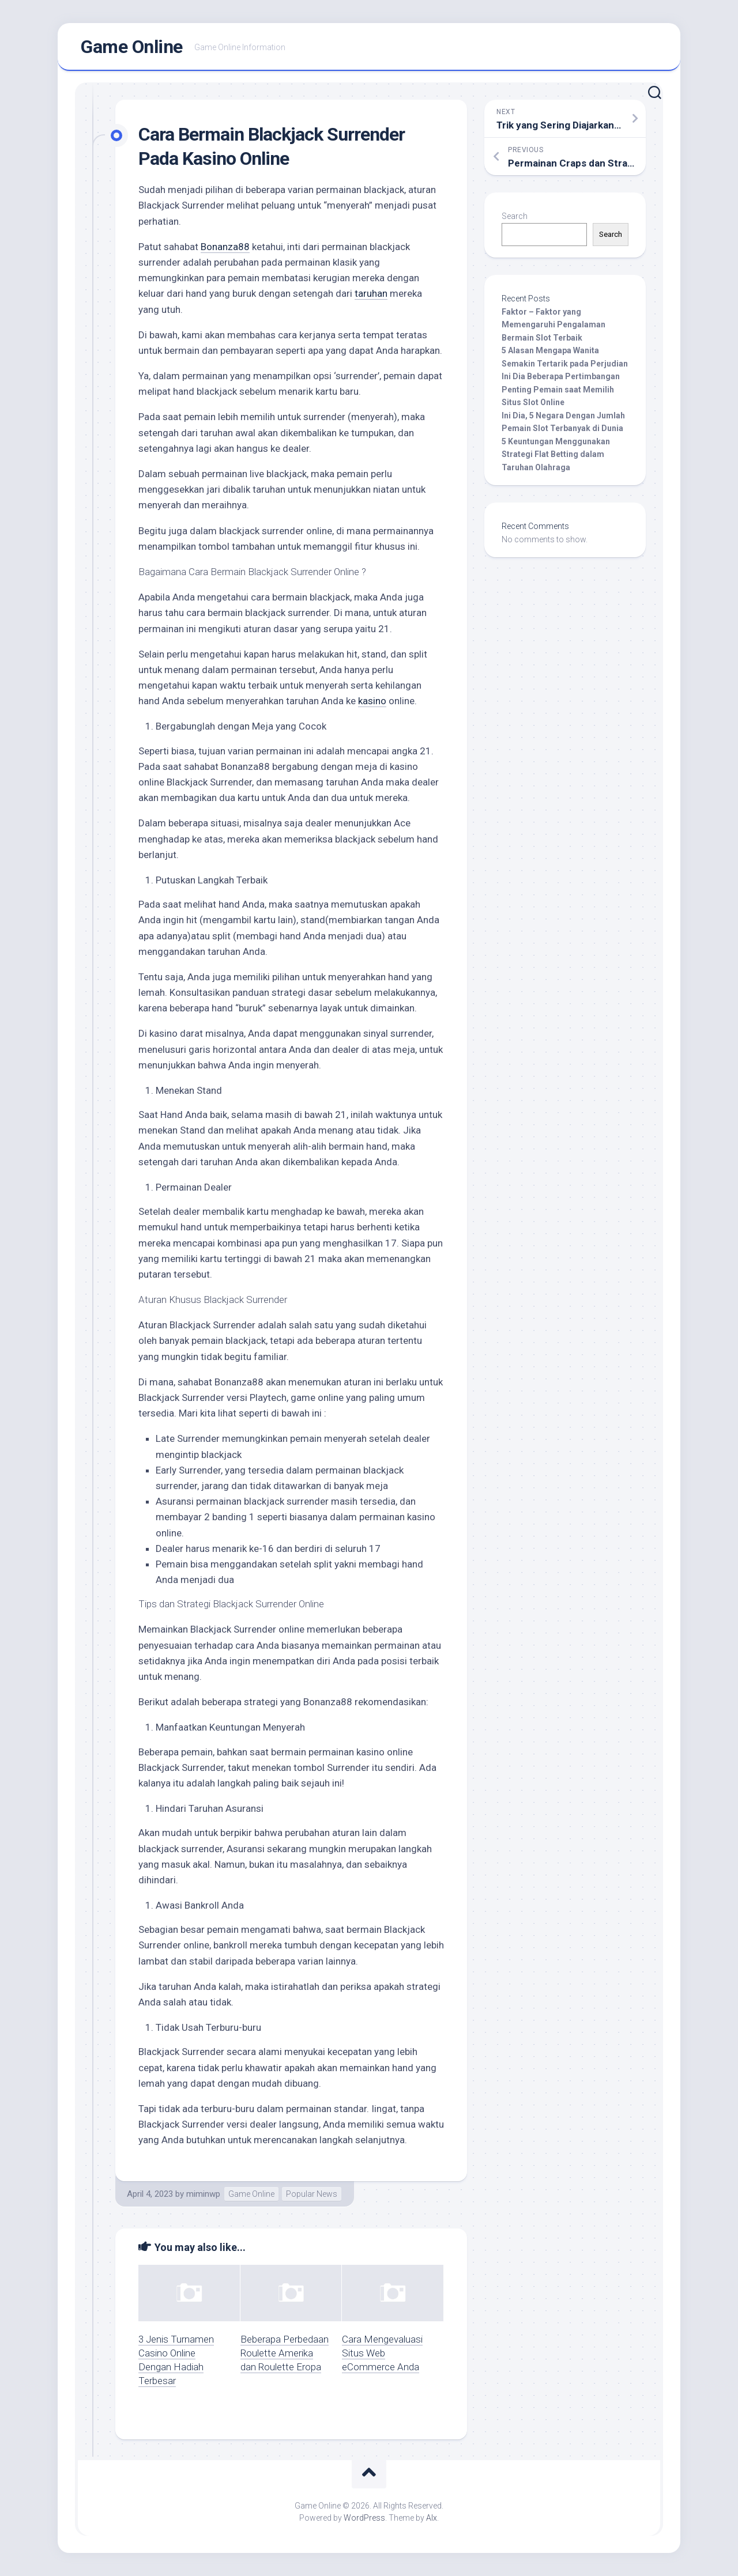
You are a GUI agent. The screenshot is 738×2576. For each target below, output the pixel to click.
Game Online (132, 47)
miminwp (203, 2194)
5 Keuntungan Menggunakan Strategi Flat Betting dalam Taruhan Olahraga (556, 454)
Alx (431, 2517)
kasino (372, 701)
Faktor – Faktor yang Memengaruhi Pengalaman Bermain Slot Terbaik (553, 324)
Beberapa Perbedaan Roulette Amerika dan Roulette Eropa (284, 2353)
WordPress (364, 2517)
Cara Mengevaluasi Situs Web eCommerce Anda (382, 2353)
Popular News (311, 2194)
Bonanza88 (225, 246)
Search (515, 216)
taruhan (371, 293)
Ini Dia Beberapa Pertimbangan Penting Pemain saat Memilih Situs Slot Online (561, 389)
